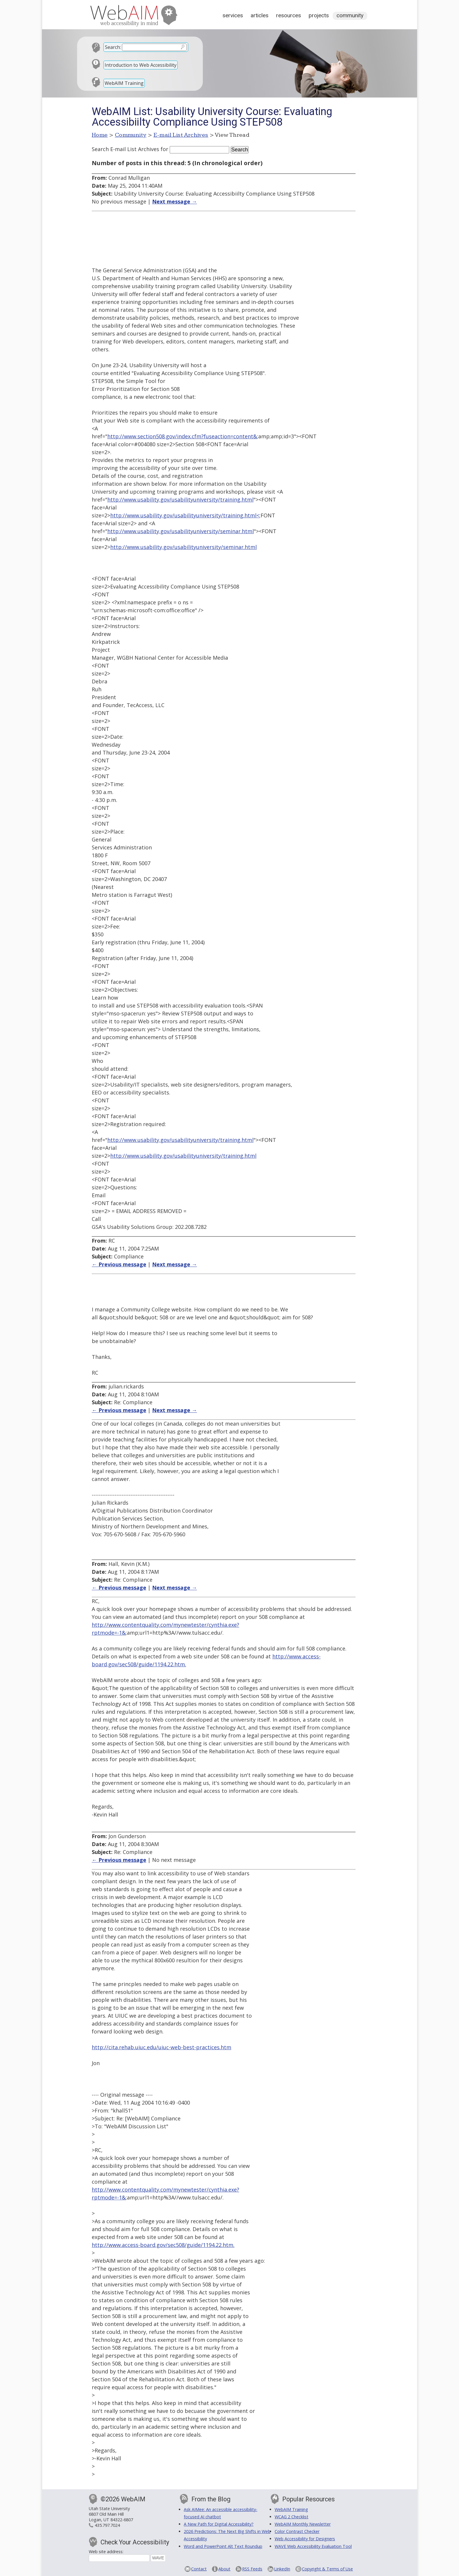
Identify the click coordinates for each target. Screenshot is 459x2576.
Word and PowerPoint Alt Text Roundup (223, 2546)
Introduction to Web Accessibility (140, 65)
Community (349, 15)
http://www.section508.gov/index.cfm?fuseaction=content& (182, 436)
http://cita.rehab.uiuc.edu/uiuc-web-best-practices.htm (161, 2047)
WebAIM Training (124, 83)
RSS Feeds (252, 2569)
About (224, 2569)
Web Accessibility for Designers (305, 2538)
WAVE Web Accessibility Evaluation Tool (313, 2546)
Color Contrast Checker (297, 2531)
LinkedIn (282, 2569)
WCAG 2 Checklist (291, 2516)
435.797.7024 (107, 2525)
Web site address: (106, 2551)
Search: (113, 47)
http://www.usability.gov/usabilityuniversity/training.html (180, 499)
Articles (259, 15)
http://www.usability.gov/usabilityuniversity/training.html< (184, 515)
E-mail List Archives (181, 134)
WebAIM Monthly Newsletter (303, 2524)
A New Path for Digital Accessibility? (219, 2524)
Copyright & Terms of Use (327, 2569)
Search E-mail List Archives (125, 149)
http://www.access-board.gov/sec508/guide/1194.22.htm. (163, 2244)
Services (232, 15)
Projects (319, 15)
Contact (199, 2569)
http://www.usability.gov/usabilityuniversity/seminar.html (180, 531)
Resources (288, 15)
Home (100, 134)
